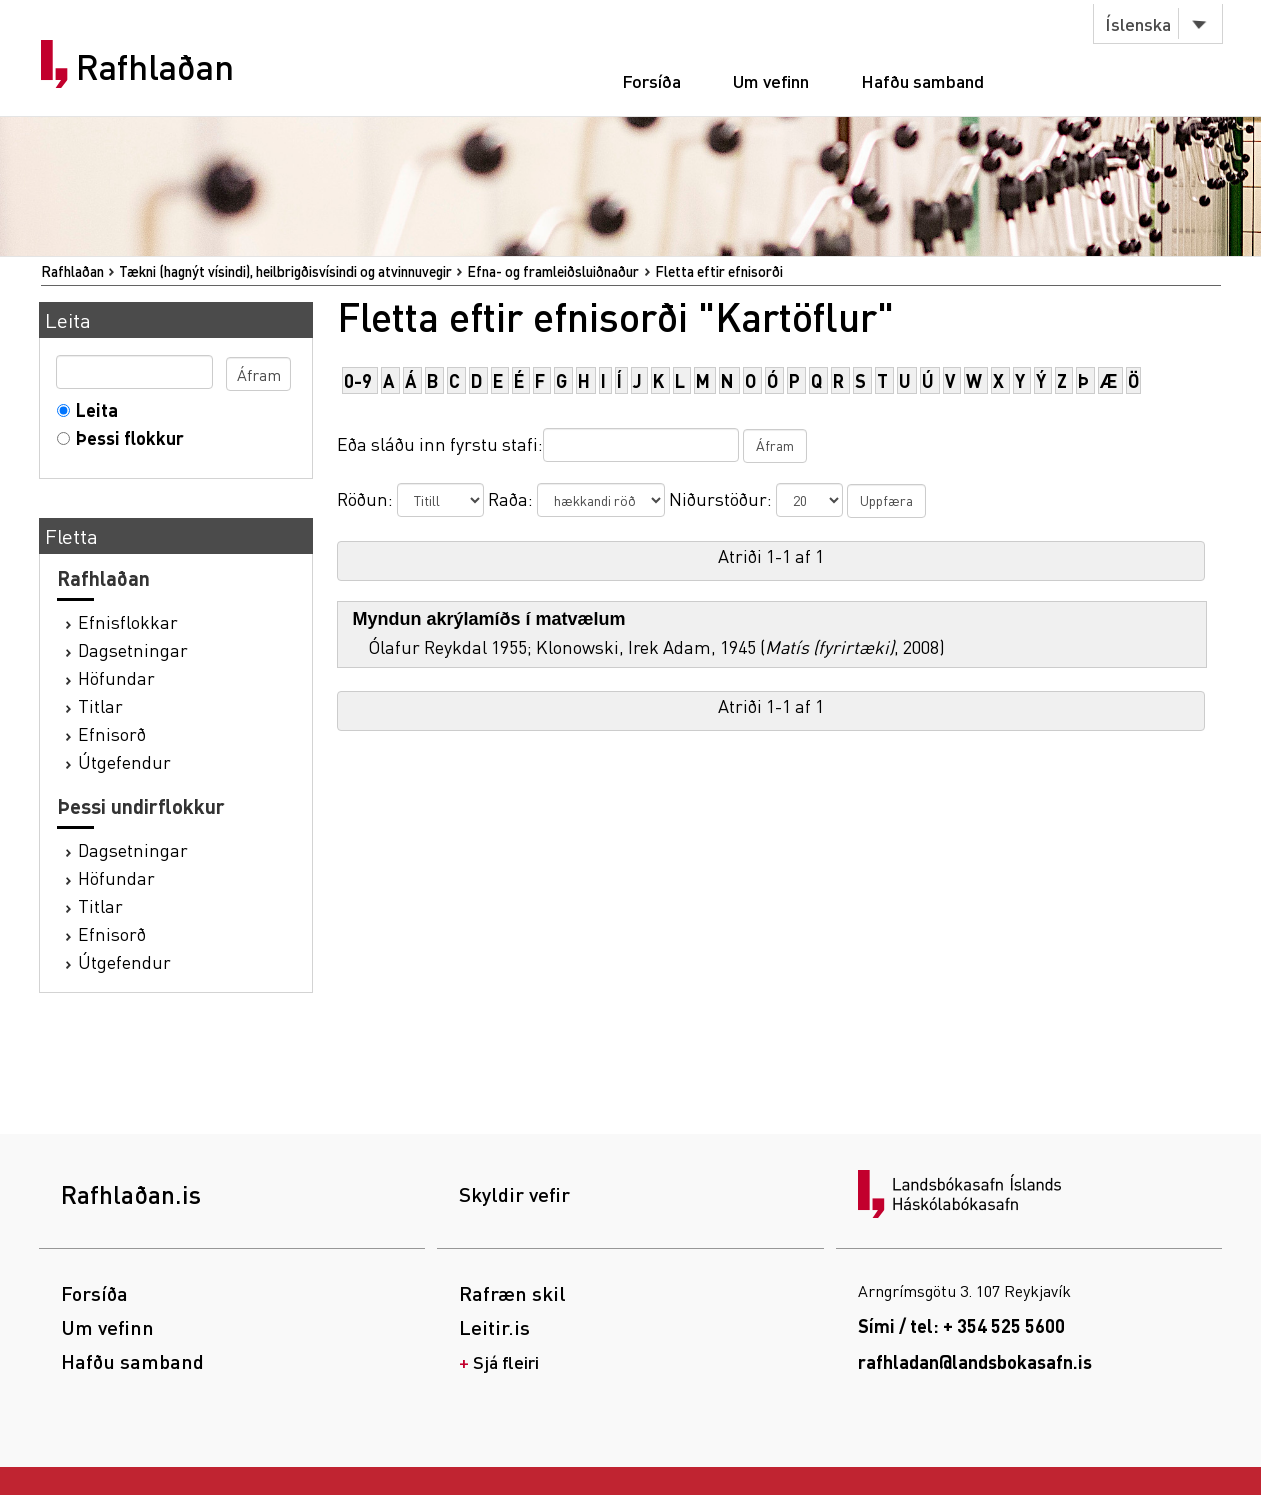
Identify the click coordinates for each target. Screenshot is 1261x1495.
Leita (92, 409)
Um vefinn (771, 80)
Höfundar (116, 677)
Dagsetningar (133, 649)
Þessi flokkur (125, 437)
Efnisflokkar (128, 621)
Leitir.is (494, 1327)
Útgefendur (124, 761)
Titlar (100, 705)
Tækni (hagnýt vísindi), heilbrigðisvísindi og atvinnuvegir (285, 271)
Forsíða (651, 80)
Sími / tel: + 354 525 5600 (961, 1325)
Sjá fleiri (506, 1361)
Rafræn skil (512, 1293)
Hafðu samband (922, 80)
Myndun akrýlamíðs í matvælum (489, 619)
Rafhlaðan (155, 67)
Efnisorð (112, 733)
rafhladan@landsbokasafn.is (975, 1361)
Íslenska (1138, 23)
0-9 (358, 380)
